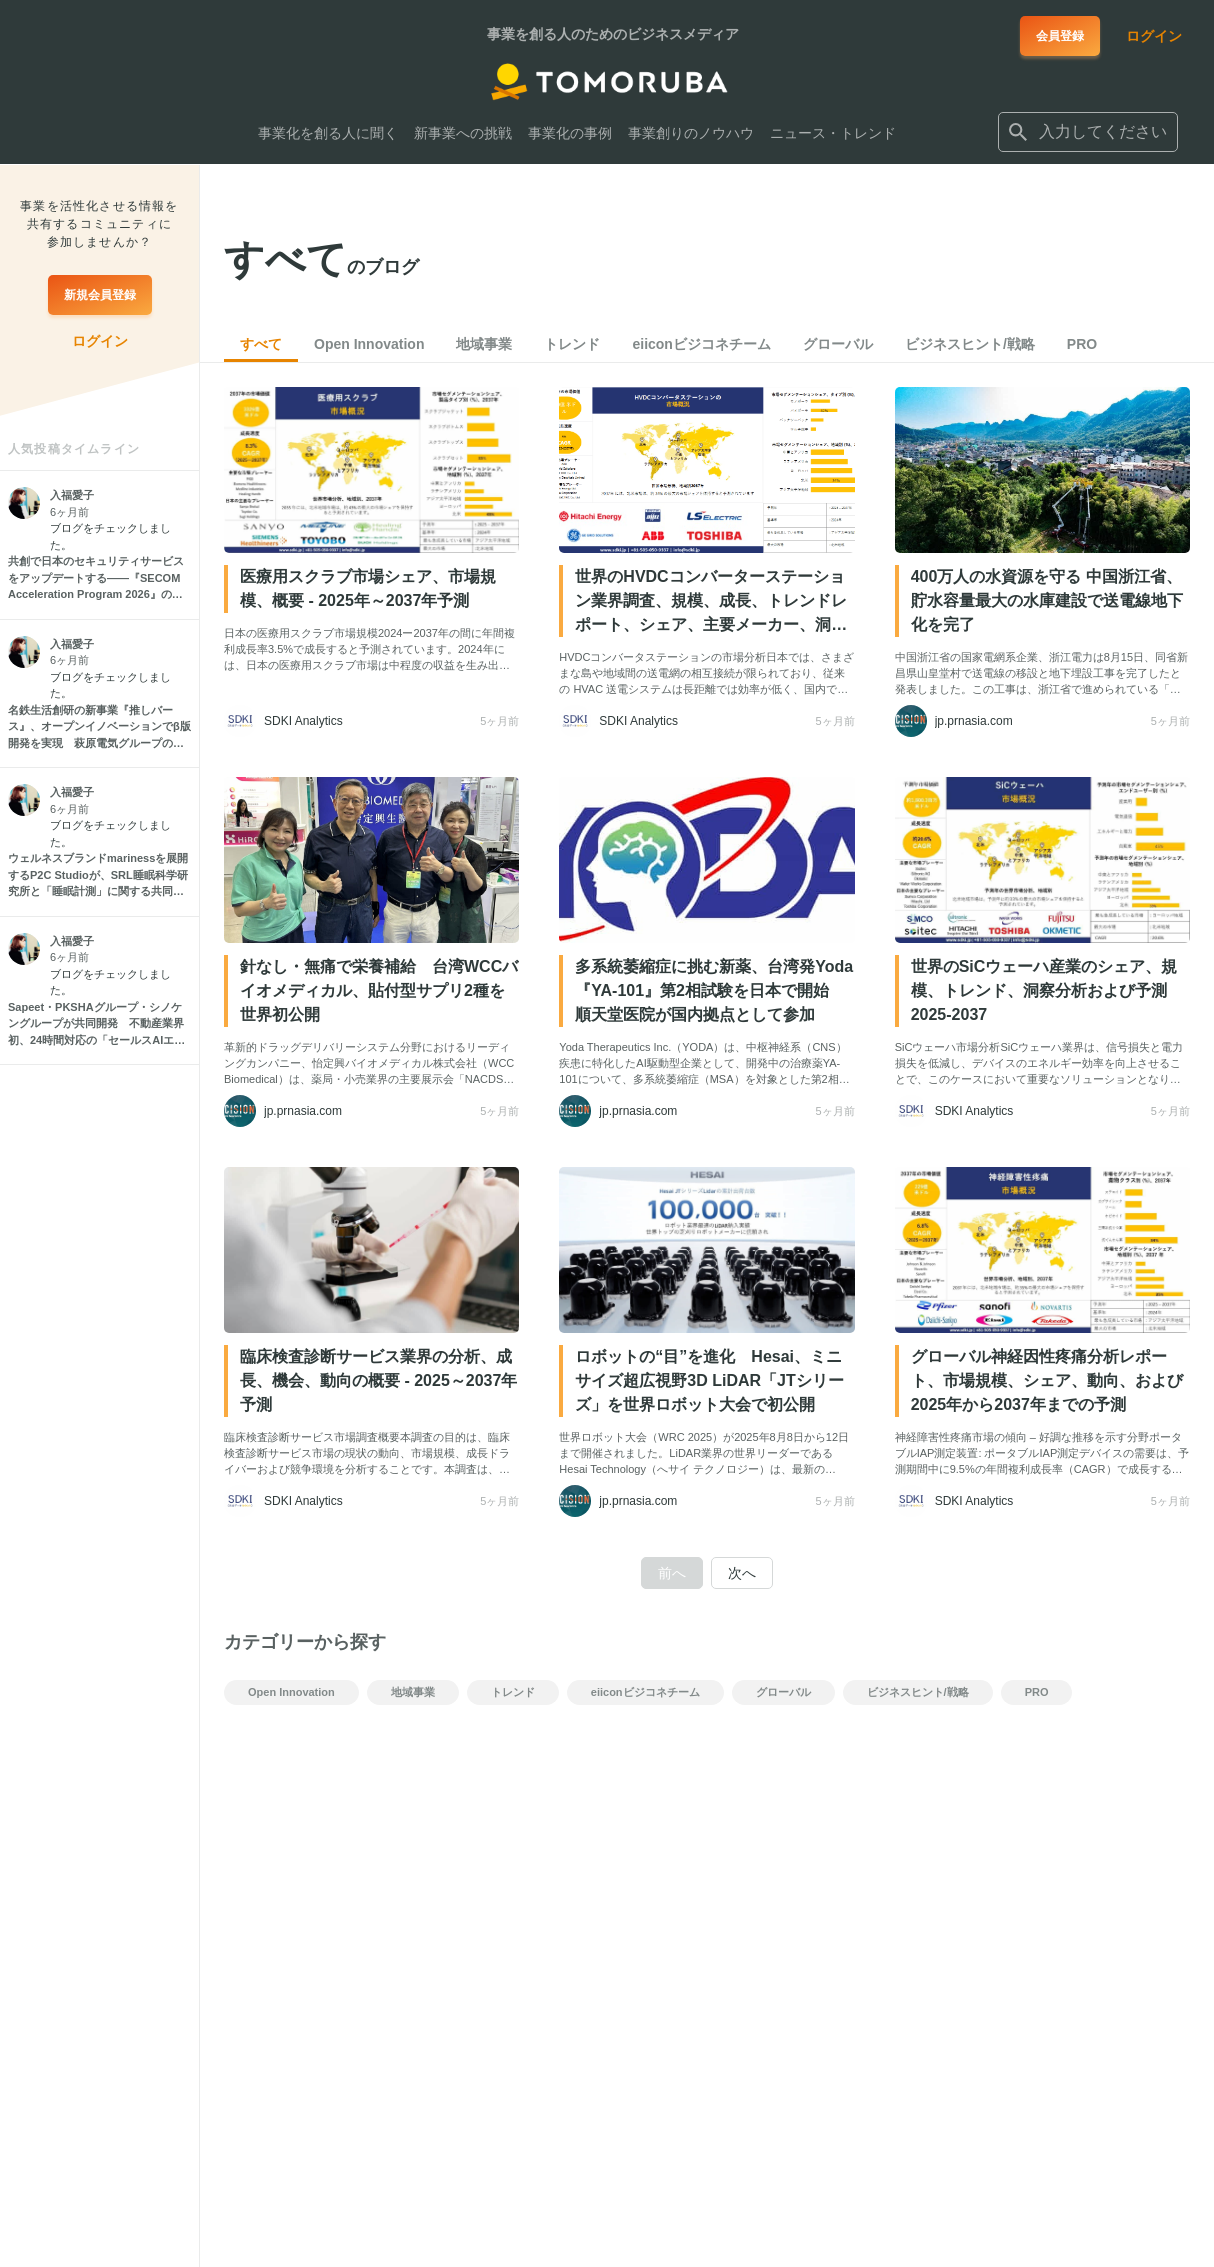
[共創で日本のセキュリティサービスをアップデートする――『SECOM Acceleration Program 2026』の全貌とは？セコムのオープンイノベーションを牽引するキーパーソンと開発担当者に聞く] (99, 578)
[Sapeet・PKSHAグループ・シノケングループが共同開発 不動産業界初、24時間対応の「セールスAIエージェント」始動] (99, 1024)
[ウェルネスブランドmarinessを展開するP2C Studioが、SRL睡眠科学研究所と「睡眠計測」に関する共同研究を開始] (99, 875)
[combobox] (1088, 132)
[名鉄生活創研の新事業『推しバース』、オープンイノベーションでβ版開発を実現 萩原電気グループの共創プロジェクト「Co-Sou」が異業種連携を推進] (99, 727)
